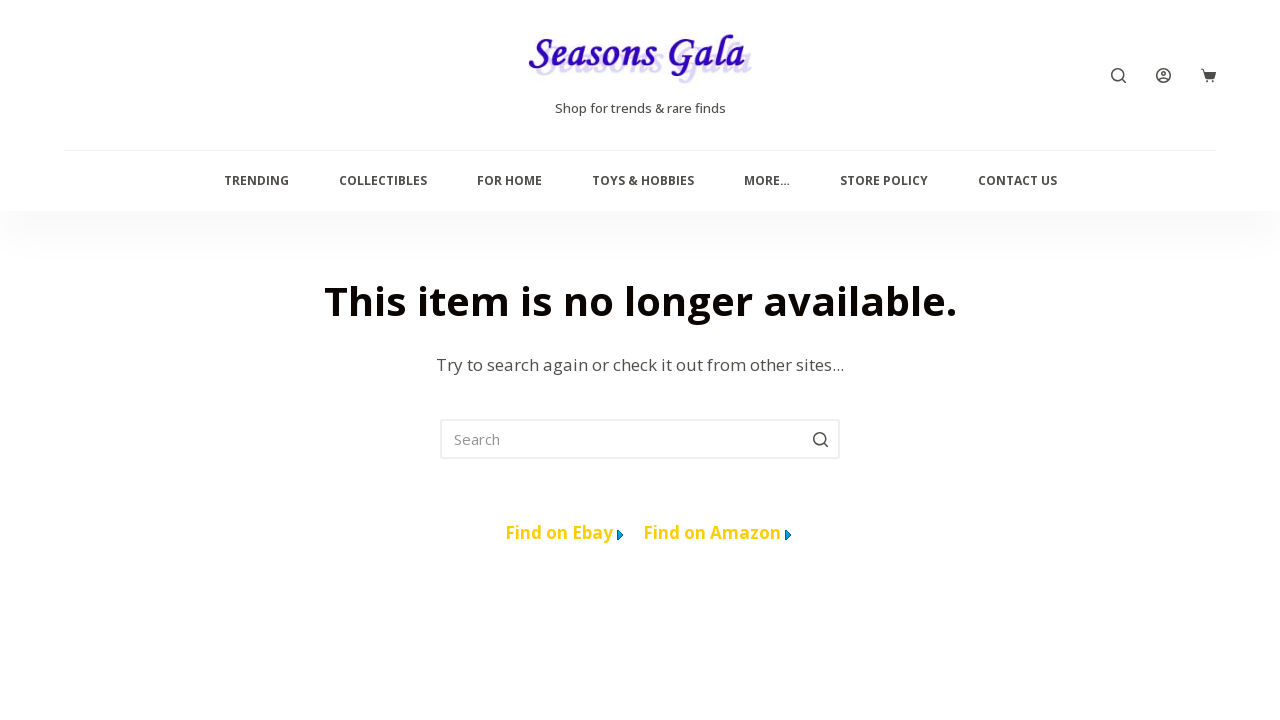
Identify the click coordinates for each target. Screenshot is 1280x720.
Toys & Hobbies (643, 180)
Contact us (1017, 180)
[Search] (1118, 75)
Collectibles (383, 180)
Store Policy (884, 180)
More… (767, 180)
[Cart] (1208, 75)
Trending (256, 180)
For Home (509, 180)
